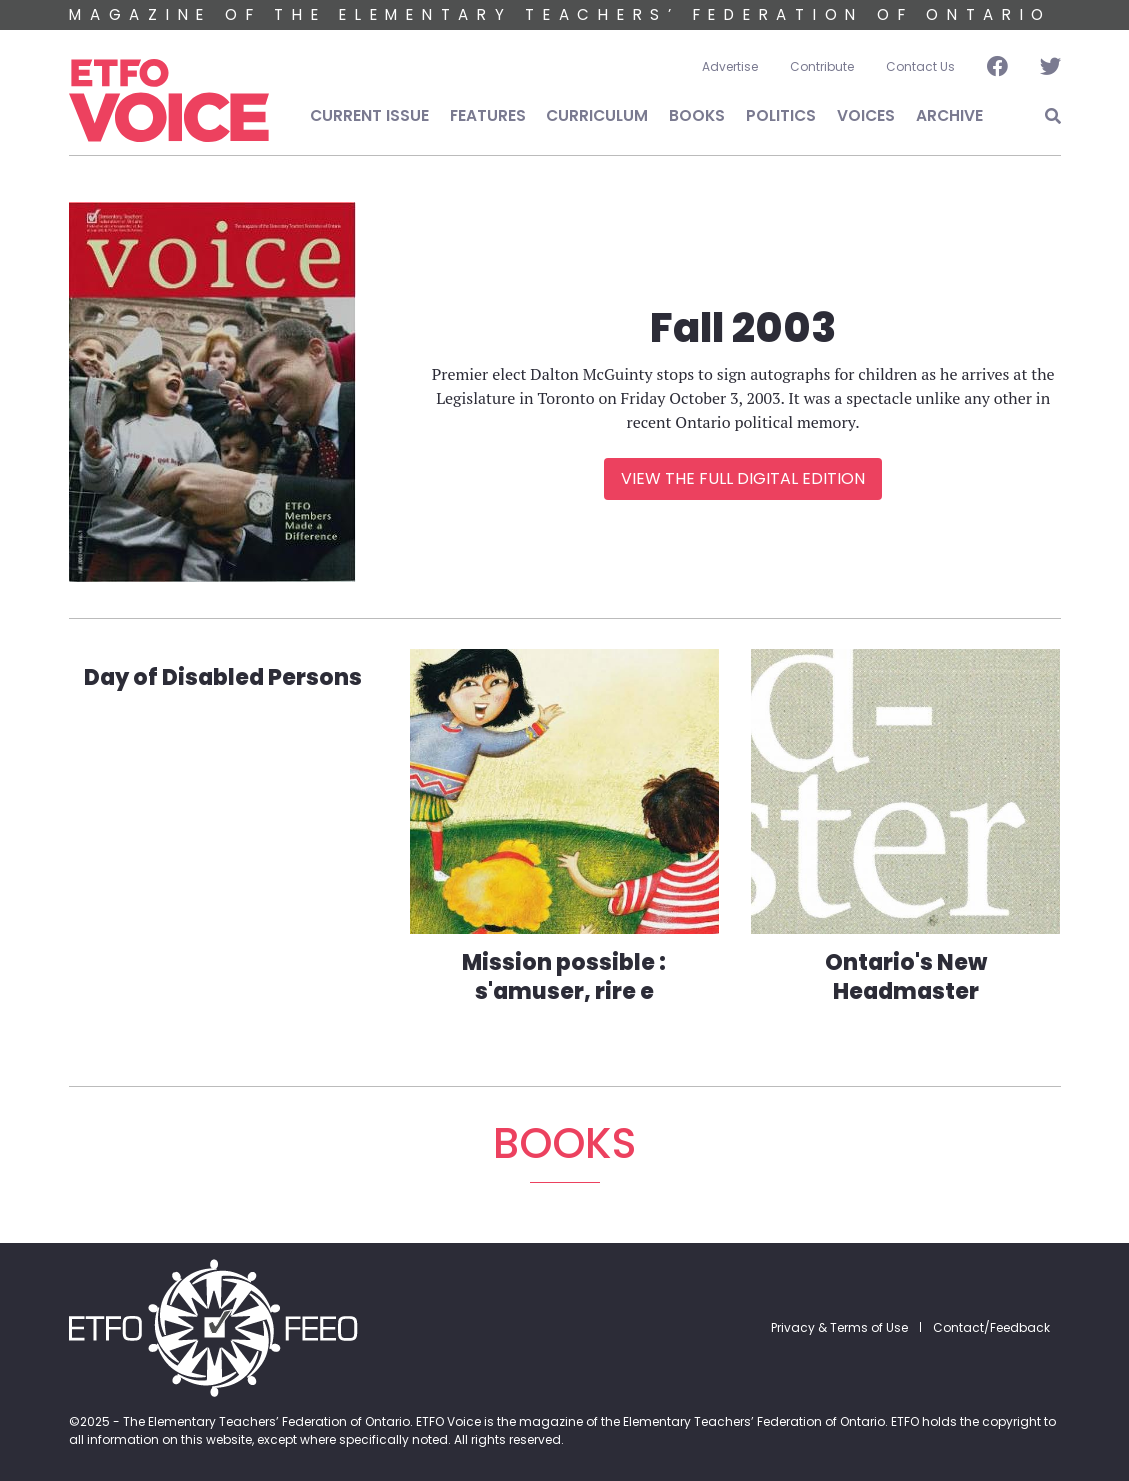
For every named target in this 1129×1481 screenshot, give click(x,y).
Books (697, 115)
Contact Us (920, 66)
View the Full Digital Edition (743, 478)
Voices (866, 115)
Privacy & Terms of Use (839, 1327)
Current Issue (369, 115)
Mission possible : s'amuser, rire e (564, 976)
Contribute (822, 66)
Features (488, 115)
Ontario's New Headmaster (906, 976)
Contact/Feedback (991, 1327)
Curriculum (597, 115)
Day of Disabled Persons (223, 677)
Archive (949, 115)
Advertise (730, 66)
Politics (781, 115)
